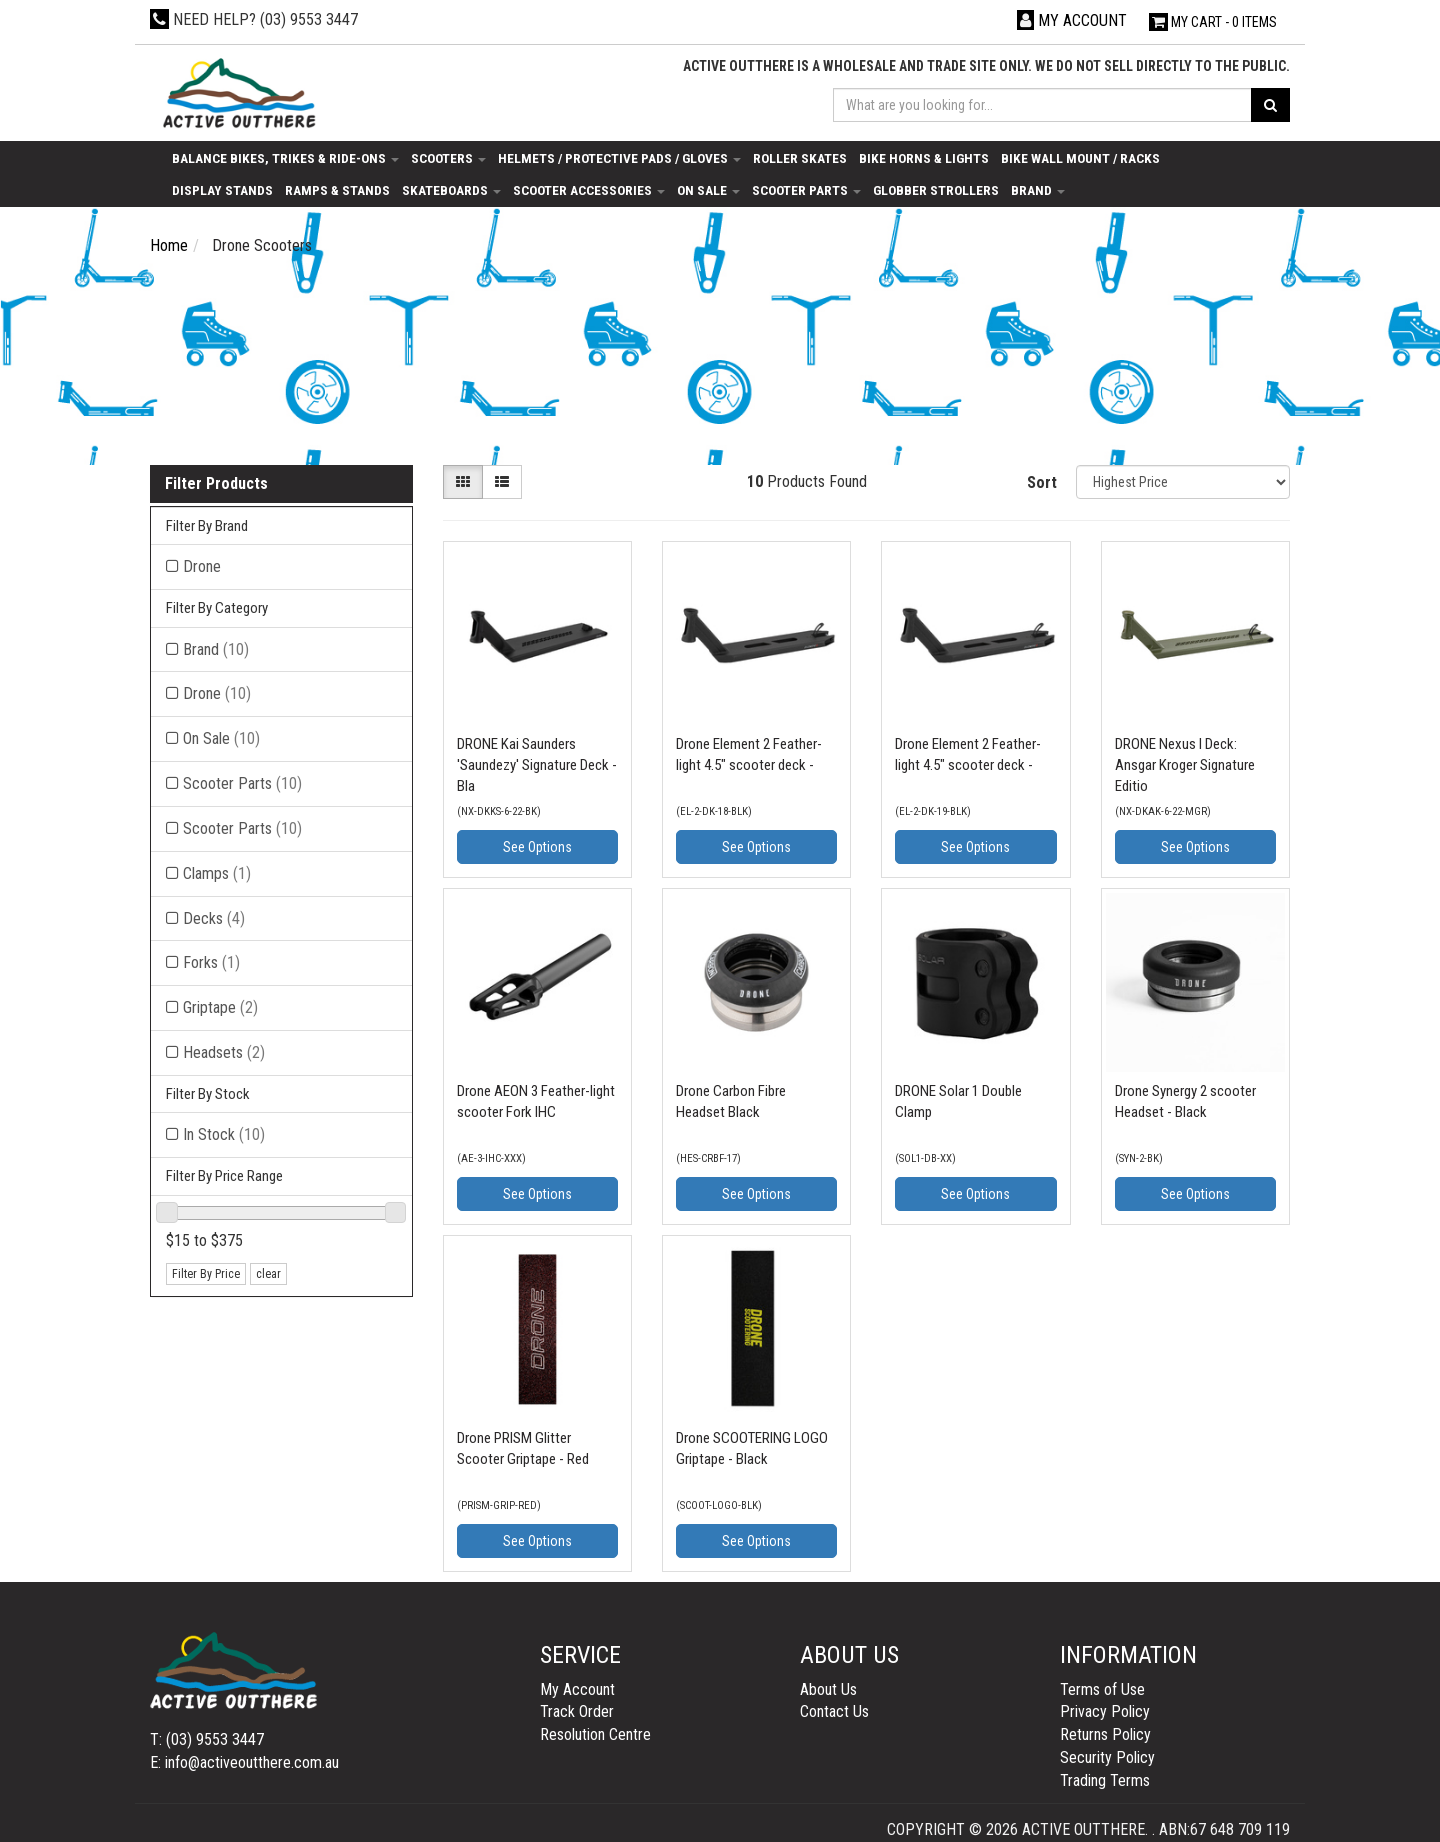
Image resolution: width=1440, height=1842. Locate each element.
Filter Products (216, 484)
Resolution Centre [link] (595, 1734)
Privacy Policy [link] (1105, 1711)
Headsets (224, 1052)
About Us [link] (828, 1689)
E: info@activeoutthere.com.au (244, 1762)
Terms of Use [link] (1102, 1689)
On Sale (708, 190)
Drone (217, 693)
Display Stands (222, 190)
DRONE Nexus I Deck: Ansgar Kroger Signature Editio (1185, 765)
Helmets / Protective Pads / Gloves (619, 158)
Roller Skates (800, 158)
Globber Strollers (936, 190)
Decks (214, 918)
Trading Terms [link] (1105, 1780)
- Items (1213, 22)
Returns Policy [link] (1105, 1734)
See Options (537, 847)
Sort (1042, 482)
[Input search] (1043, 105)
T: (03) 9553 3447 (207, 1739)
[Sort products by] (1183, 482)
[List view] (502, 482)
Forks (211, 962)
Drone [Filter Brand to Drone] (202, 566)
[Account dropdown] (1072, 20)
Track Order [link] (577, 1711)
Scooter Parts (806, 190)
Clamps (217, 873)
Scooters (448, 158)
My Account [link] (577, 1689)
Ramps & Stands (337, 190)
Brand (1038, 190)
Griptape (220, 1007)
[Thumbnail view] (463, 482)
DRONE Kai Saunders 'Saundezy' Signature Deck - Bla (537, 765)
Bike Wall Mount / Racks (1080, 158)
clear (268, 1274)
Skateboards (451, 190)
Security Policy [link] (1107, 1757)
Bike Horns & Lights (924, 158)
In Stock (224, 1134)
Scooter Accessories (589, 190)
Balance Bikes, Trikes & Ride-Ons (285, 158)
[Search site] (1270, 105)
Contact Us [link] (834, 1711)
